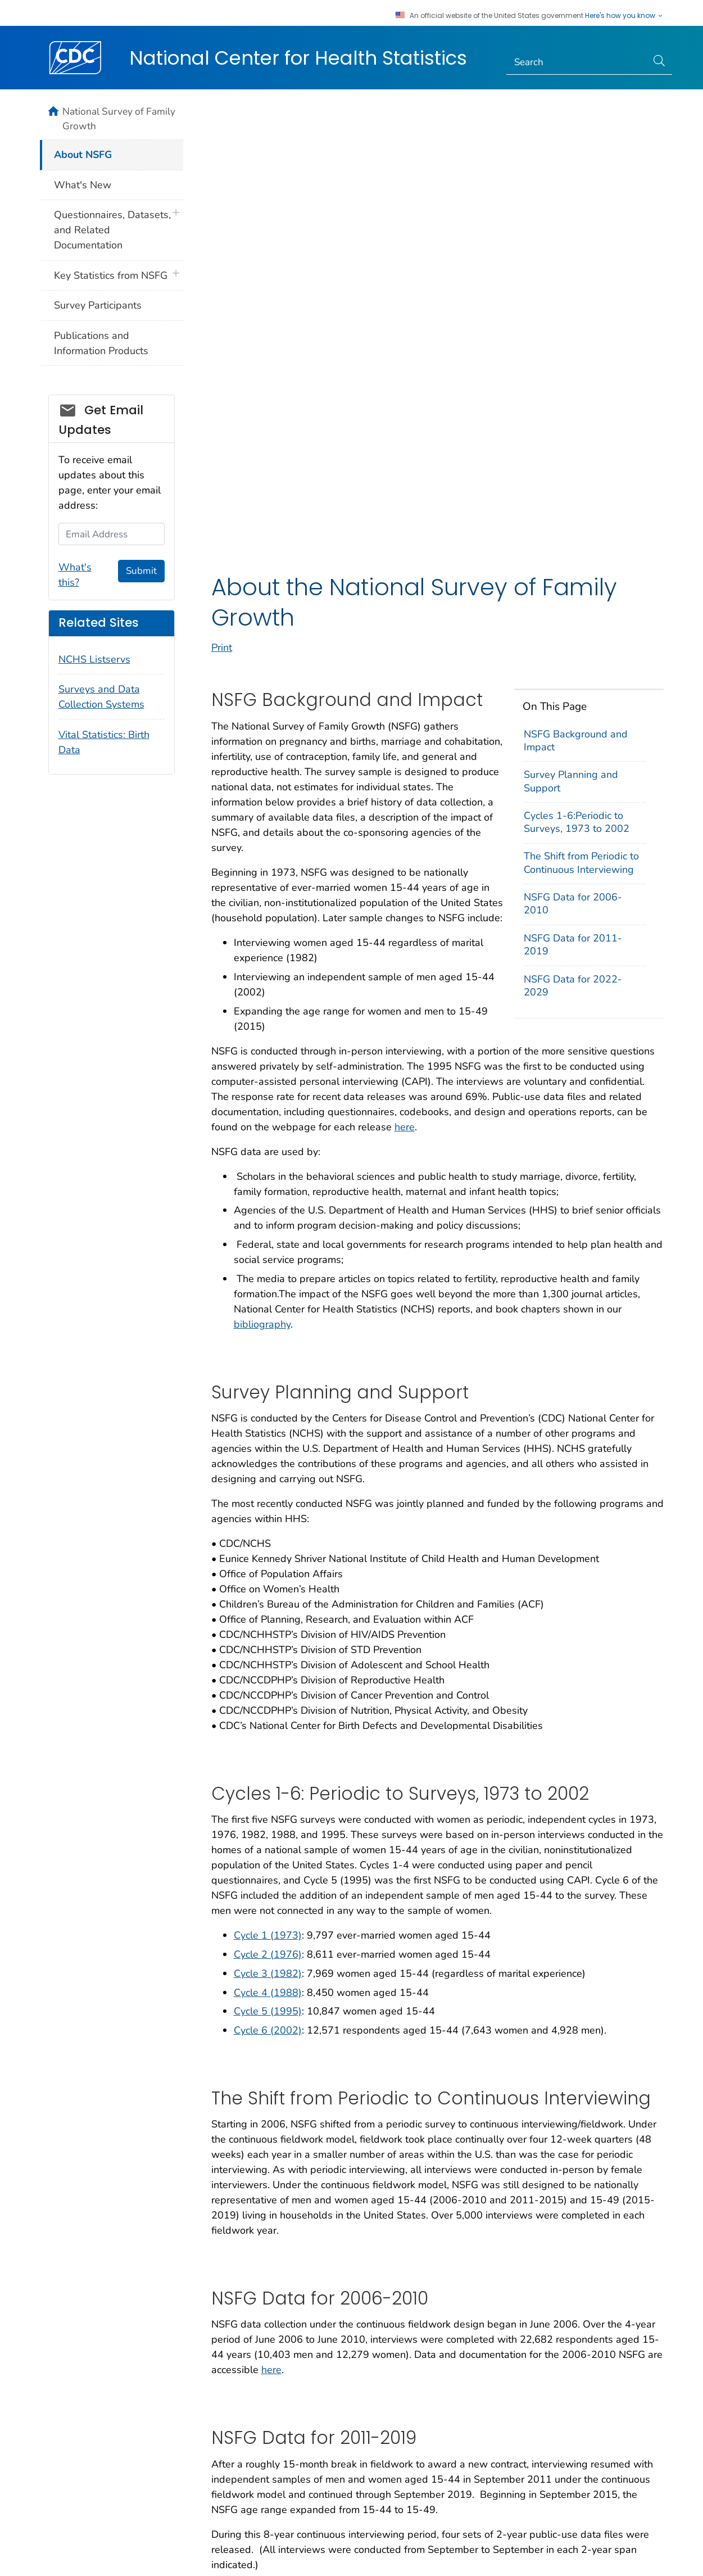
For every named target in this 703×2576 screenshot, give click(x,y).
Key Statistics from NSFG (110, 275)
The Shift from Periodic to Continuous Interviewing (581, 433)
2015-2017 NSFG (275, 2198)
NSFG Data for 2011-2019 (573, 515)
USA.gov (677, 2551)
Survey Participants (98, 305)
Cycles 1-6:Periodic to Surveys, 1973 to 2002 (576, 393)
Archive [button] (467, 2451)
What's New (82, 185)
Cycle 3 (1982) (268, 1544)
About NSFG (83, 154)
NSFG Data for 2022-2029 (573, 557)
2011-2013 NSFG (275, 2160)
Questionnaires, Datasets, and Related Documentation (112, 230)
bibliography (262, 895)
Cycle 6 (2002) (268, 1601)
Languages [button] (365, 2451)
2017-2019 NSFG (275, 2217)
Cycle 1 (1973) (268, 1506)
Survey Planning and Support (571, 352)
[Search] (576, 62)
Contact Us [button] (48, 2451)
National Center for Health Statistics (298, 57)
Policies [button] (263, 2451)
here (404, 697)
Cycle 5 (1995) (268, 1582)
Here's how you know (624, 16)
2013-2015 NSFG (275, 2179)
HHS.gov (634, 2551)
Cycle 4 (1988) (268, 1563)
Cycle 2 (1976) (268, 1525)
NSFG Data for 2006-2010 (573, 474)
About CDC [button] (161, 2451)
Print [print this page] (221, 218)
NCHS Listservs (94, 659)
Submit (141, 570)
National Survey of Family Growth (118, 119)
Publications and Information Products (101, 343)
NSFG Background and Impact (576, 311)
